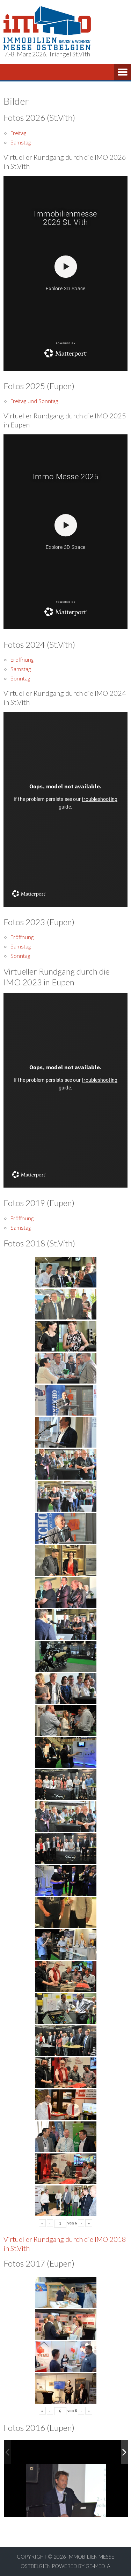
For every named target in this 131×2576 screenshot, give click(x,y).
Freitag (18, 132)
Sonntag (20, 678)
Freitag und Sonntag (34, 400)
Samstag (20, 142)
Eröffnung (22, 659)
